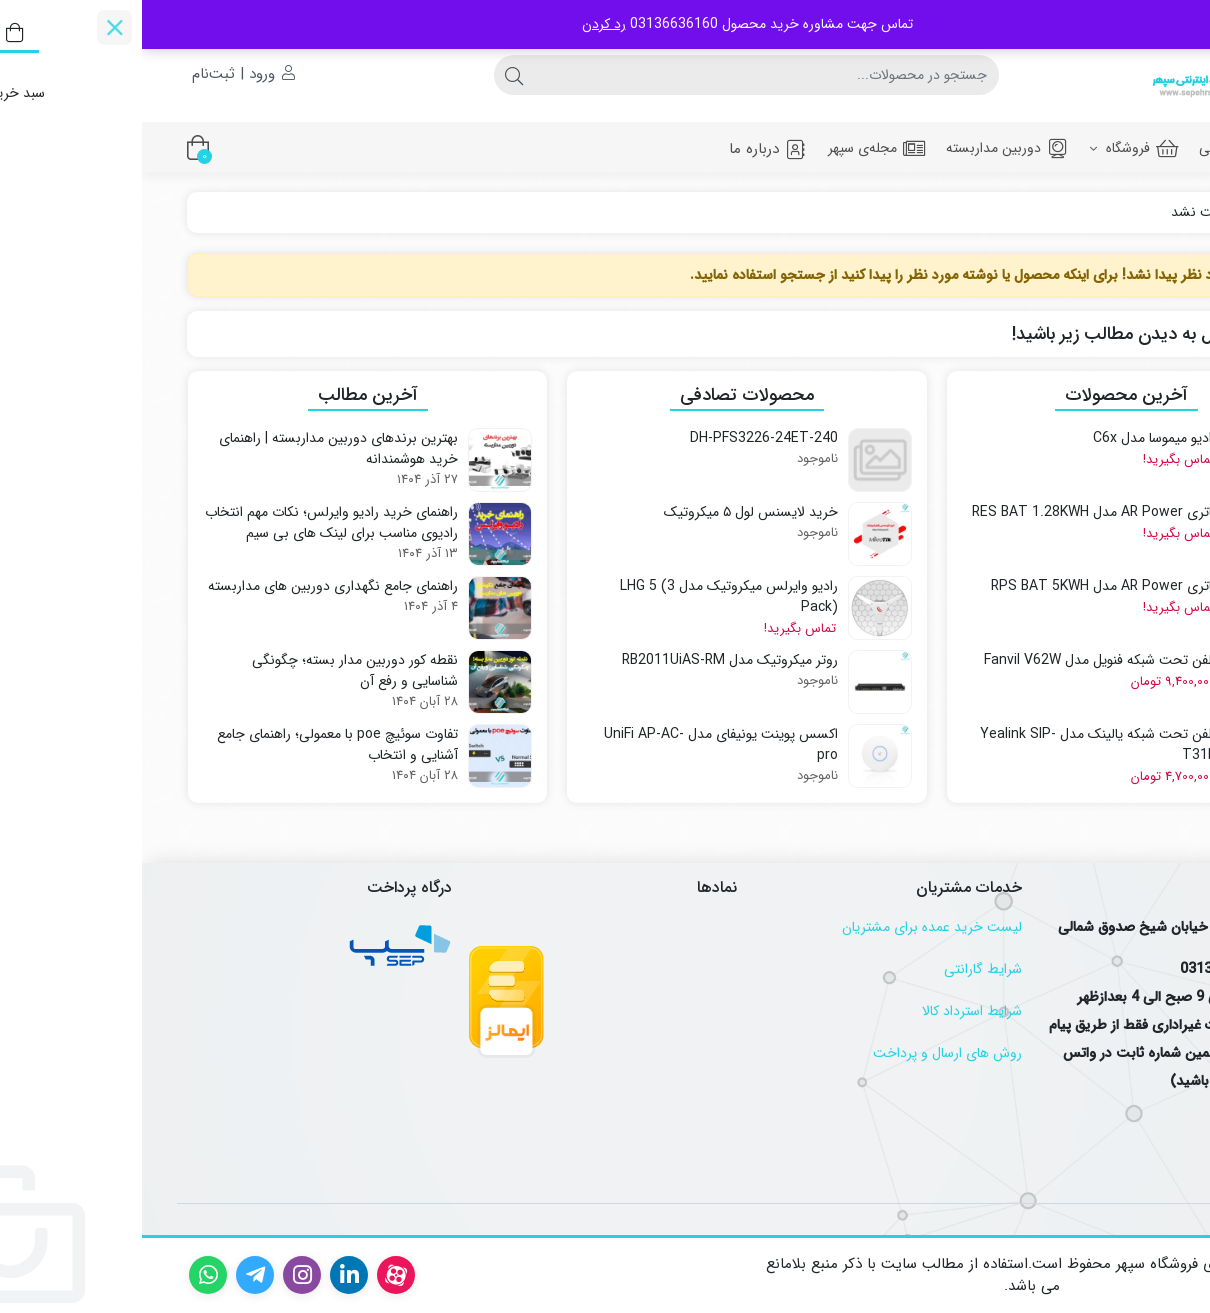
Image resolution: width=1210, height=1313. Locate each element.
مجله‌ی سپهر (735, 148)
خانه (1142, 212)
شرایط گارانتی (841, 969)
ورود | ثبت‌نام (101, 74)
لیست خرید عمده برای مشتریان (790, 927)
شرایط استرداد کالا (830, 1011)
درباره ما (626, 149)
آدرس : (1144, 927)
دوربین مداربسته (866, 148)
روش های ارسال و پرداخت (805, 1053)
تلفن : (1147, 969)
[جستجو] (624, 75)
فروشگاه (992, 148)
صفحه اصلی (1106, 148)
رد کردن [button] (462, 24)
